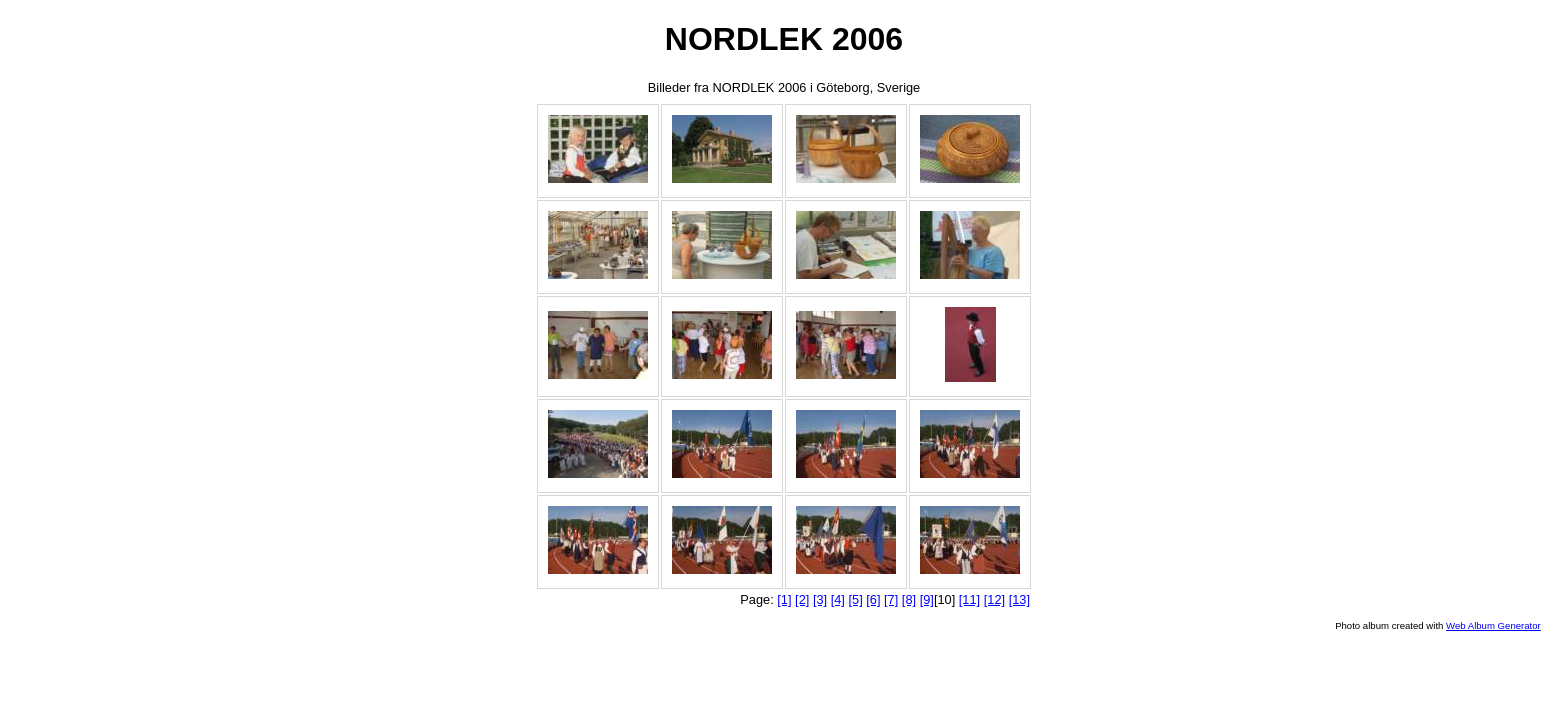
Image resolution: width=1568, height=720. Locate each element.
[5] (855, 599)
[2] (802, 599)
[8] (909, 599)
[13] (1019, 599)
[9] (927, 599)
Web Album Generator (1493, 625)
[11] (969, 599)
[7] (891, 599)
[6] (873, 599)
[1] (784, 599)
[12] (994, 599)
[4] (838, 599)
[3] (820, 599)
